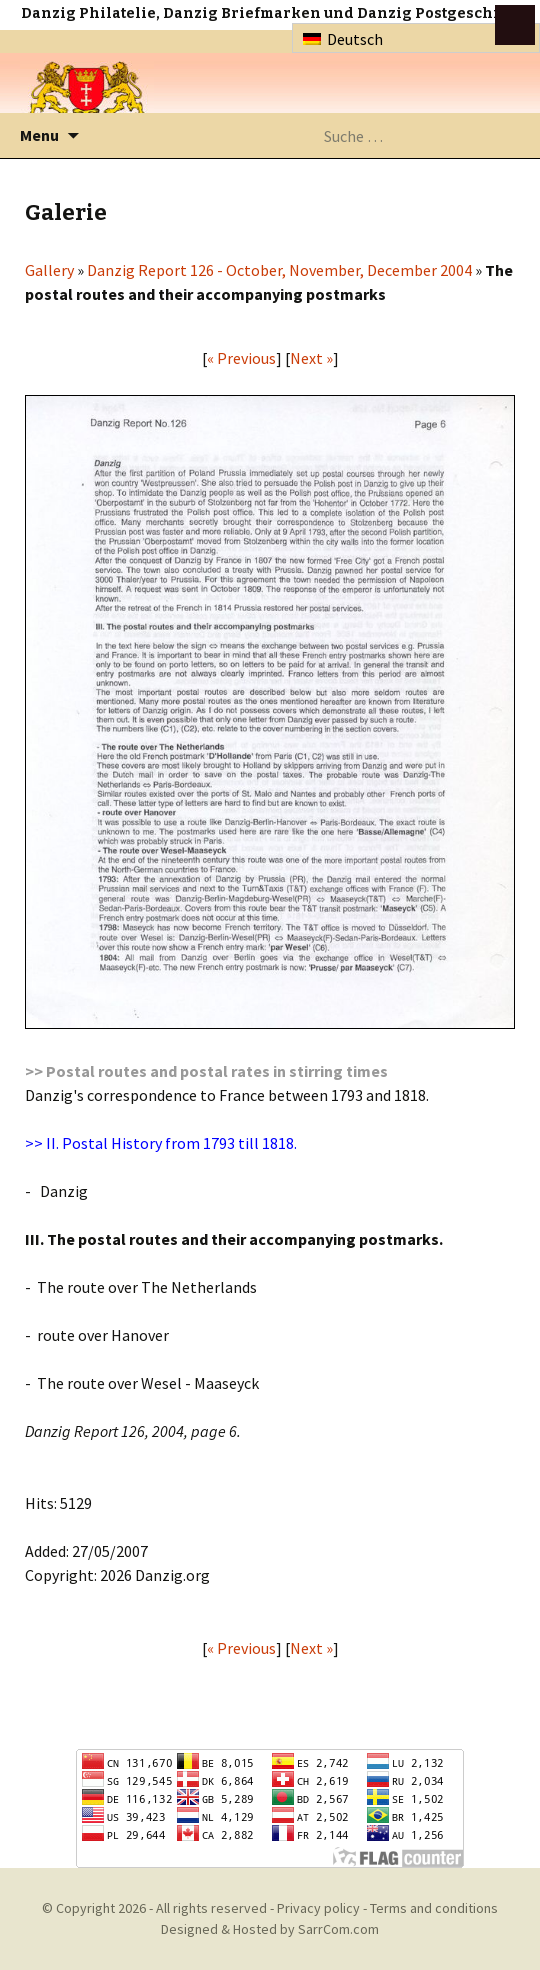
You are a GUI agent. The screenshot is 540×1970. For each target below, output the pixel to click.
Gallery (49, 270)
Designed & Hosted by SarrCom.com (270, 1929)
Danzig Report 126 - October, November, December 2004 (279, 270)
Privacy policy (318, 1908)
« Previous (241, 358)
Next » (311, 358)
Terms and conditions (434, 1908)
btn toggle (515, 25)
